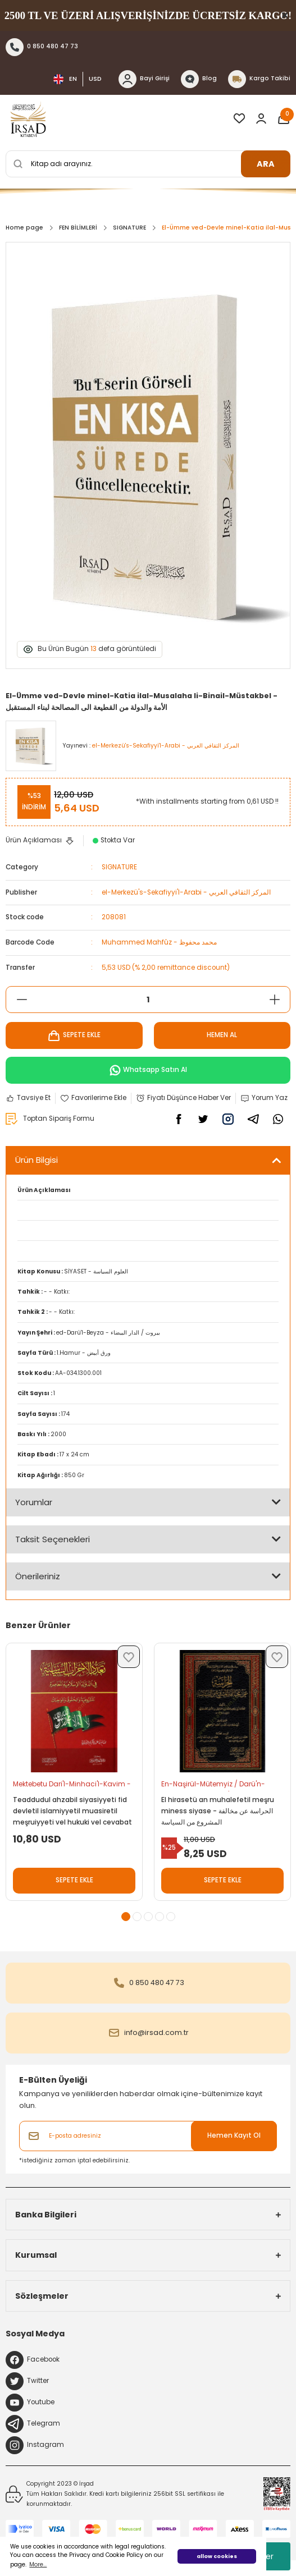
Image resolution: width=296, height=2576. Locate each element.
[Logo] (28, 118)
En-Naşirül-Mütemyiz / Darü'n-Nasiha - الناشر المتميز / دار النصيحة (216, 1785)
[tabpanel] (74, 1777)
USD (95, 78)
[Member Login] (261, 118)
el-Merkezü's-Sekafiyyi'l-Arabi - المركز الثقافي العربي (186, 892)
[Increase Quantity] (274, 999)
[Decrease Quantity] (21, 999)
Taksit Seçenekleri (52, 1539)
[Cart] (283, 118)
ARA (266, 163)
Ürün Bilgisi (36, 1160)
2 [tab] (137, 1916)
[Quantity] (148, 999)
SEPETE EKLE (74, 1035)
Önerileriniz (37, 1576)
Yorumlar (33, 1502)
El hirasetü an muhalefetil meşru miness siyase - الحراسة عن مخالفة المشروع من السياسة (217, 1811)
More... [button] (38, 2564)
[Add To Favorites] (93, 1098)
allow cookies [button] (217, 2556)
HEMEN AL (222, 1034)
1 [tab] (125, 1916)
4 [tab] (159, 1916)
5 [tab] (170, 1916)
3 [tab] (148, 1916)
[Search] (148, 163)
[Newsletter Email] (148, 2136)
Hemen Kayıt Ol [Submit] (234, 2135)
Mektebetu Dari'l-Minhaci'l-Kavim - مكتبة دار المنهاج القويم (72, 1785)
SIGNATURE (119, 867)
